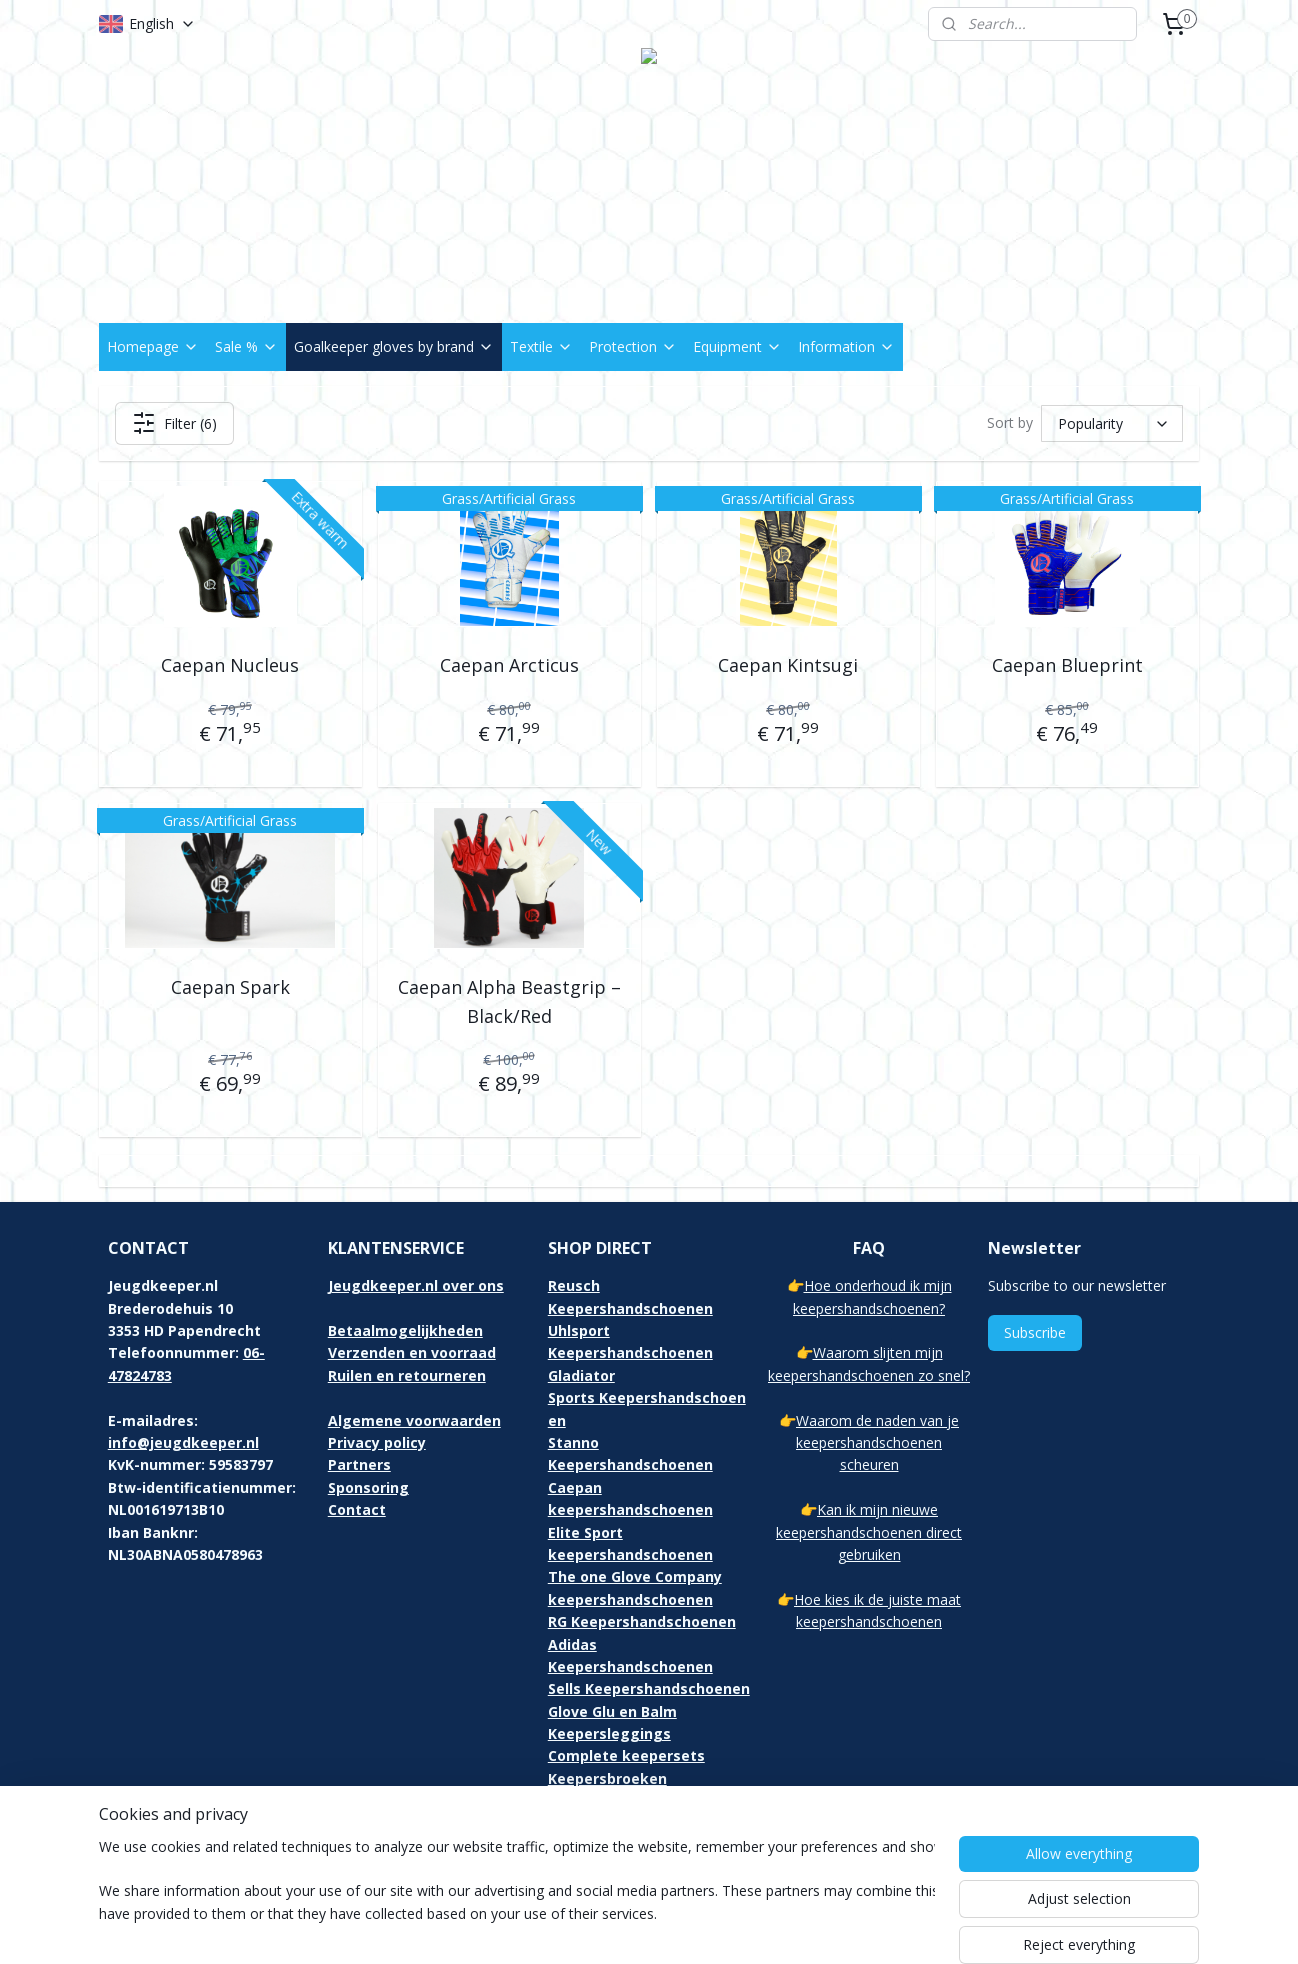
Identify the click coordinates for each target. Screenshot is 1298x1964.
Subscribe (1035, 1332)
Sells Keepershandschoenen (649, 1688)
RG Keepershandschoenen (642, 1621)
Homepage (153, 346)
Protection (633, 346)
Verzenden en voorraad (412, 1352)
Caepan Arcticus (509, 665)
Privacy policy (377, 1442)
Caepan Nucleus (230, 665)
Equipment (737, 346)
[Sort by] (1112, 423)
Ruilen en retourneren (407, 1375)
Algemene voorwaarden (414, 1420)
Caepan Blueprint (1067, 665)
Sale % (246, 346)
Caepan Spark (230, 987)
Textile (541, 346)
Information (846, 346)
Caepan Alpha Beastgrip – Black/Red (509, 1001)
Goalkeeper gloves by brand (394, 346)
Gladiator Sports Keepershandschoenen (647, 1398)
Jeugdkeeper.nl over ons (416, 1285)
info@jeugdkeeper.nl (183, 1442)
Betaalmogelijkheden (405, 1330)
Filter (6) (174, 423)
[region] (517, 1896)
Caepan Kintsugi (788, 665)
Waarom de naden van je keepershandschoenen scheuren (877, 1443)
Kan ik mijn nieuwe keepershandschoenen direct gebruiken (869, 1532)
